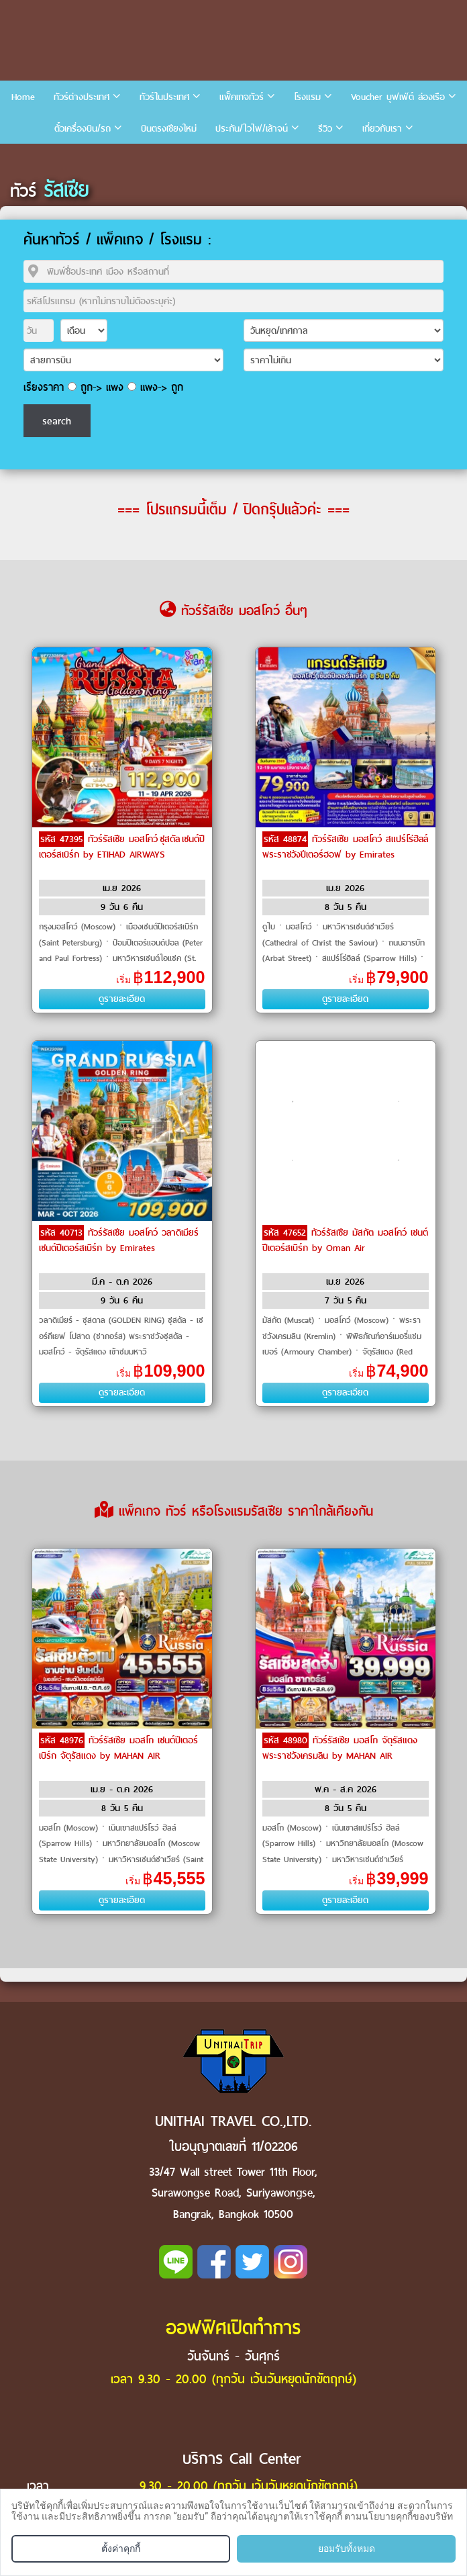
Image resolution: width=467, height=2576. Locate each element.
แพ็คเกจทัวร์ (241, 97)
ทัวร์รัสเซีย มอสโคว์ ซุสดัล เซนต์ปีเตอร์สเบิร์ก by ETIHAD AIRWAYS (122, 846)
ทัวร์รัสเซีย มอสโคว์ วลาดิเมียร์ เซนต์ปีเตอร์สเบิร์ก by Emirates (119, 1240)
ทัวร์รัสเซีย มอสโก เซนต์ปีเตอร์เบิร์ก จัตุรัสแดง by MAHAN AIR (118, 1748)
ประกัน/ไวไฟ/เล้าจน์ (251, 128)
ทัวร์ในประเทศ (164, 97)
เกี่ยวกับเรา (382, 128)
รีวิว (325, 128)
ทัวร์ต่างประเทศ (81, 97)
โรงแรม (307, 97)
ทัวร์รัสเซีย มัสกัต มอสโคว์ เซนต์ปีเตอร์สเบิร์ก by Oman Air (345, 1240)
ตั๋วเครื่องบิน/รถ (82, 128)
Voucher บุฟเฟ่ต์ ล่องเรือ (398, 97)
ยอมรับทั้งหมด (346, 2548)
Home (23, 97)
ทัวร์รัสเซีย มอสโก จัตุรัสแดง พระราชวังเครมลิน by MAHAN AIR (339, 1748)
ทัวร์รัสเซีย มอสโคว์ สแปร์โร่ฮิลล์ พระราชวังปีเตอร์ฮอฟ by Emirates (345, 846)
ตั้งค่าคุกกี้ (120, 2548)
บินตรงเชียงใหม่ (169, 128)
